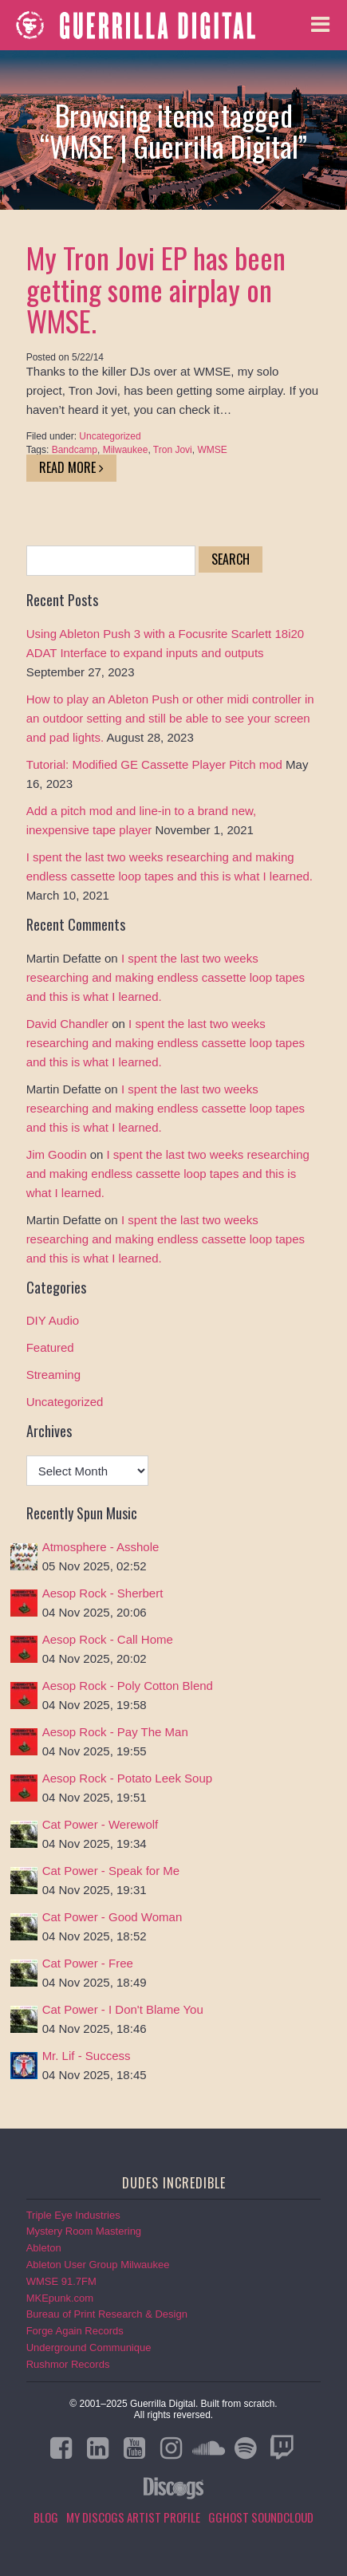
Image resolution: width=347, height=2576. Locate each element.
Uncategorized (109, 436)
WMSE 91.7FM (61, 2281)
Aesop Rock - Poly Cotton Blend (127, 1685)
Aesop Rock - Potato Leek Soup (127, 1778)
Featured (50, 1347)
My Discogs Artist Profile (133, 2517)
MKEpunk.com (60, 2298)
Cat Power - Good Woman (112, 1917)
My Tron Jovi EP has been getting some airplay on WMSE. (156, 288)
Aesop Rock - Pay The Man (115, 1732)
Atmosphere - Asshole (101, 1547)
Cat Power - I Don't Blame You (122, 2009)
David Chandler (67, 1023)
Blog (46, 2517)
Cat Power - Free (87, 1963)
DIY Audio (52, 1320)
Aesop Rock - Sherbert (103, 1593)
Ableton (43, 2248)
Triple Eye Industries (73, 2215)
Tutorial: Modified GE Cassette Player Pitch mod (154, 764)
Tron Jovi (172, 449)
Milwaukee (125, 449)
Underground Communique (89, 2347)
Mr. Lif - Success (86, 2055)
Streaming (53, 1374)
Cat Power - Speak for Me (111, 1870)
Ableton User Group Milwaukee (98, 2265)
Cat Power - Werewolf (100, 1824)
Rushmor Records (68, 2364)
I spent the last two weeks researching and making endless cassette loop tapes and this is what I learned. (165, 977)
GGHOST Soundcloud (260, 2517)
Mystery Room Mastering (83, 2231)
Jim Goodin (56, 1154)
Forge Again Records (75, 2331)
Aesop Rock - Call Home (107, 1639)
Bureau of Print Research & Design (106, 2314)
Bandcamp (74, 449)
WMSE (212, 449)
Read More (71, 467)
